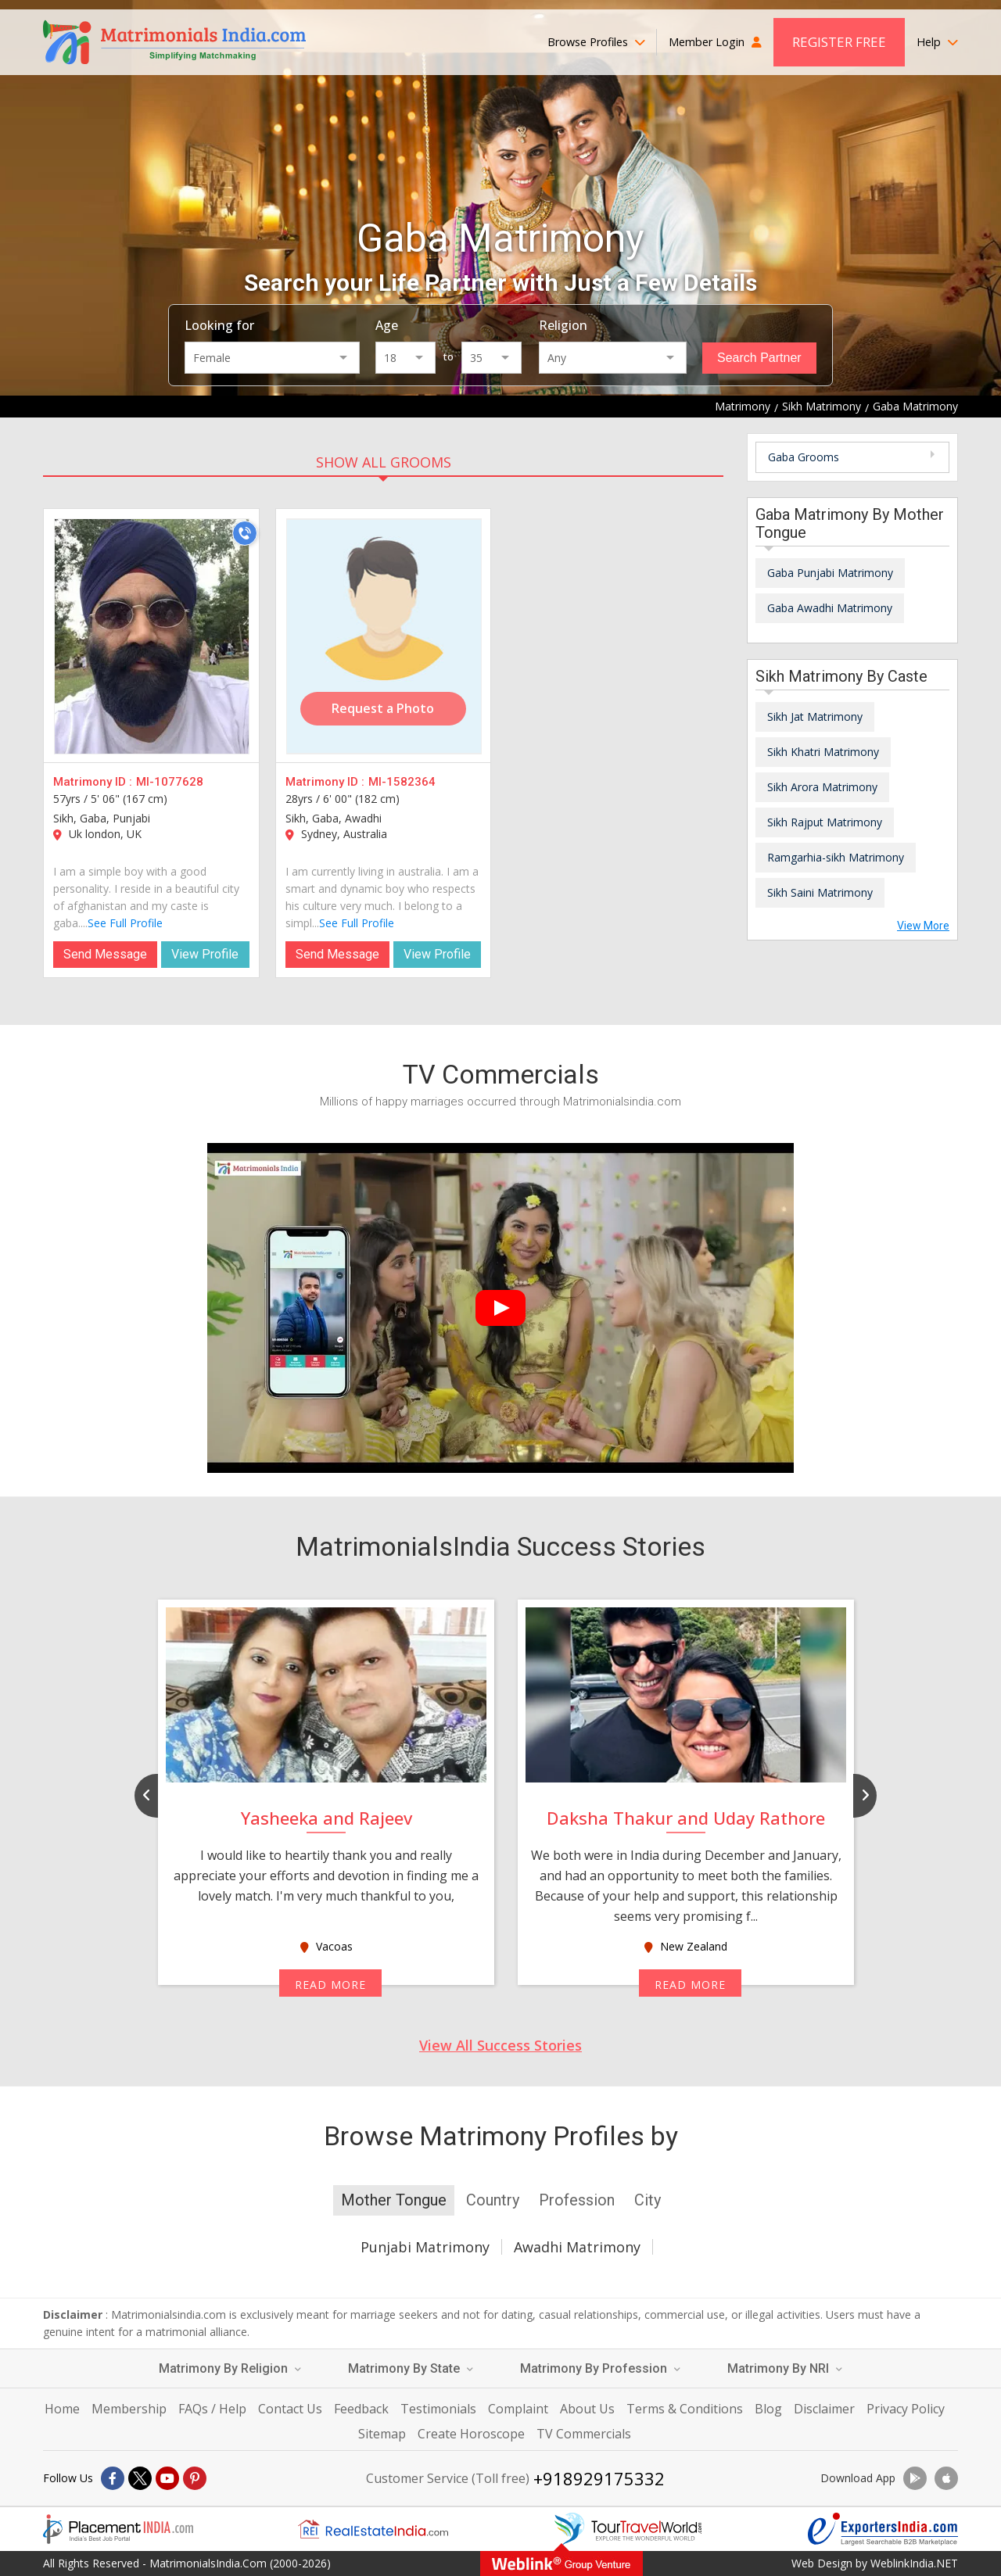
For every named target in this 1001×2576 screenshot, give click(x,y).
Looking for (219, 325)
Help (937, 41)
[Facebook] (112, 2478)
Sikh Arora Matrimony (822, 786)
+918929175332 (599, 2478)
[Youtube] (167, 2478)
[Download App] (915, 2478)
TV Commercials (583, 2433)
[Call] (244, 533)
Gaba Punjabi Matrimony (830, 572)
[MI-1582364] (384, 636)
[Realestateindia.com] (373, 2529)
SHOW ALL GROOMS (383, 462)
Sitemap (382, 2433)
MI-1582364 (402, 782)
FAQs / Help (212, 2408)
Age (386, 325)
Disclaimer (824, 2408)
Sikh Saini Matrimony (820, 892)
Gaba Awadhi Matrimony (829, 607)
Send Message (105, 954)
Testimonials (438, 2408)
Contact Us (290, 2408)
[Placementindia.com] (118, 2529)
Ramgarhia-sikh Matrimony (835, 857)
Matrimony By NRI (784, 2368)
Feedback (361, 2408)
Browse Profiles (596, 41)
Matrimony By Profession (600, 2368)
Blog (768, 2408)
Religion (563, 325)
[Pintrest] (194, 2478)
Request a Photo (383, 708)
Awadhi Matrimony (577, 2247)
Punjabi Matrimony (425, 2247)
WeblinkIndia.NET (914, 2563)
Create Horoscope (471, 2433)
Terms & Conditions (684, 2408)
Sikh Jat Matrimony (815, 716)
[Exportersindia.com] (883, 2529)
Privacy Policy (905, 2408)
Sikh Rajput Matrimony (824, 822)
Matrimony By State (410, 2368)
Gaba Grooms (803, 457)
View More (923, 925)
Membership (129, 2408)
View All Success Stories (500, 2045)
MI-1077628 (169, 782)
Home (62, 2408)
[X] (140, 2478)
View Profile (205, 954)
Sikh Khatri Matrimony (823, 751)
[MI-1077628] (152, 636)
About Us (587, 2408)
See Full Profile (125, 922)
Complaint (518, 2408)
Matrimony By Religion (230, 2368)
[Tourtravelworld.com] (628, 2529)
